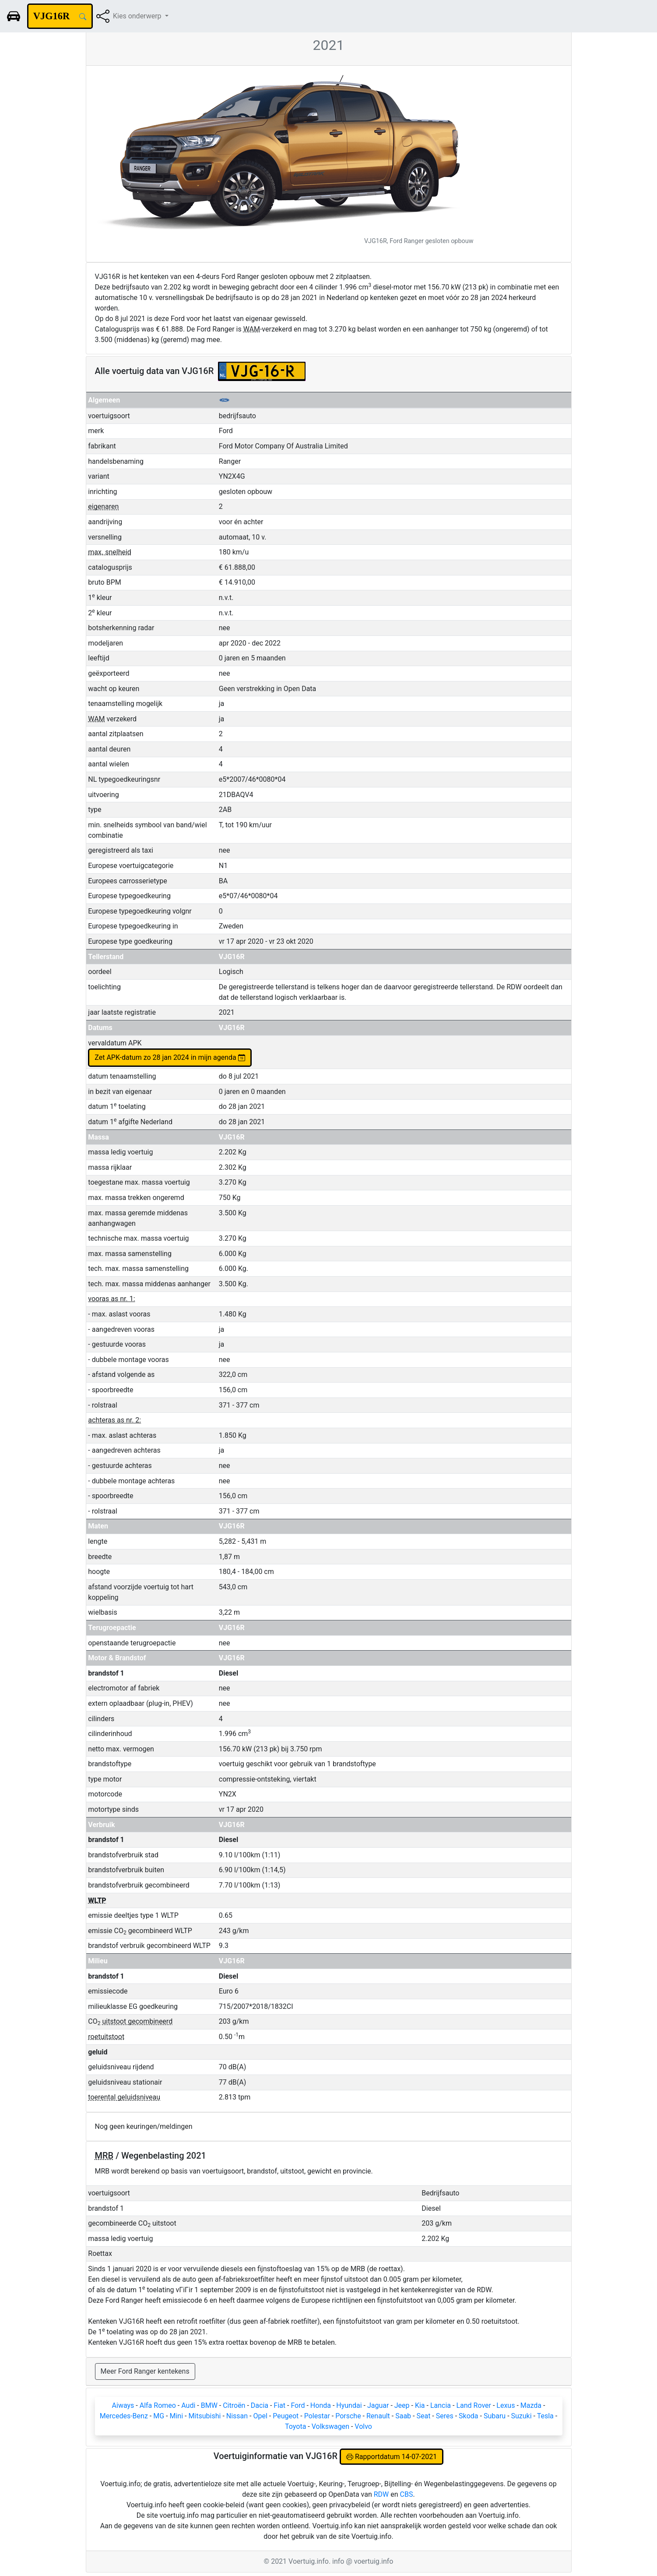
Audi (188, 2405)
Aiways (123, 2405)
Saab (403, 2416)
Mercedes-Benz (124, 2416)
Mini (176, 2416)
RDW (381, 2494)
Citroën (234, 2405)
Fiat (279, 2405)
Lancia (440, 2405)
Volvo (363, 2426)
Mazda (530, 2405)
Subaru (495, 2416)
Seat (423, 2416)
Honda (320, 2405)
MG (158, 2416)
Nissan (237, 2416)
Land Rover (473, 2405)
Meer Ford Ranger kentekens (145, 2371)
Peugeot (286, 2416)
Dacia (259, 2405)
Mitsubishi (204, 2416)
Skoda (468, 2416)
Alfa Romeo (158, 2405)
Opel (260, 2416)
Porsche (348, 2416)
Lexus (505, 2405)
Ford (298, 2405)
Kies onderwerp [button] (138, 16)
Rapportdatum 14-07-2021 (391, 2456)
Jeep (402, 2405)
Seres (444, 2416)
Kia (420, 2405)
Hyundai (349, 2405)
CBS (406, 2494)
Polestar (317, 2416)
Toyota (295, 2426)
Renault (378, 2416)
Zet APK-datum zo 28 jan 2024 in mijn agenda (170, 1057)
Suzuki (521, 2416)
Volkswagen (330, 2426)
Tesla (545, 2416)
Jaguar (378, 2405)
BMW (209, 2405)
